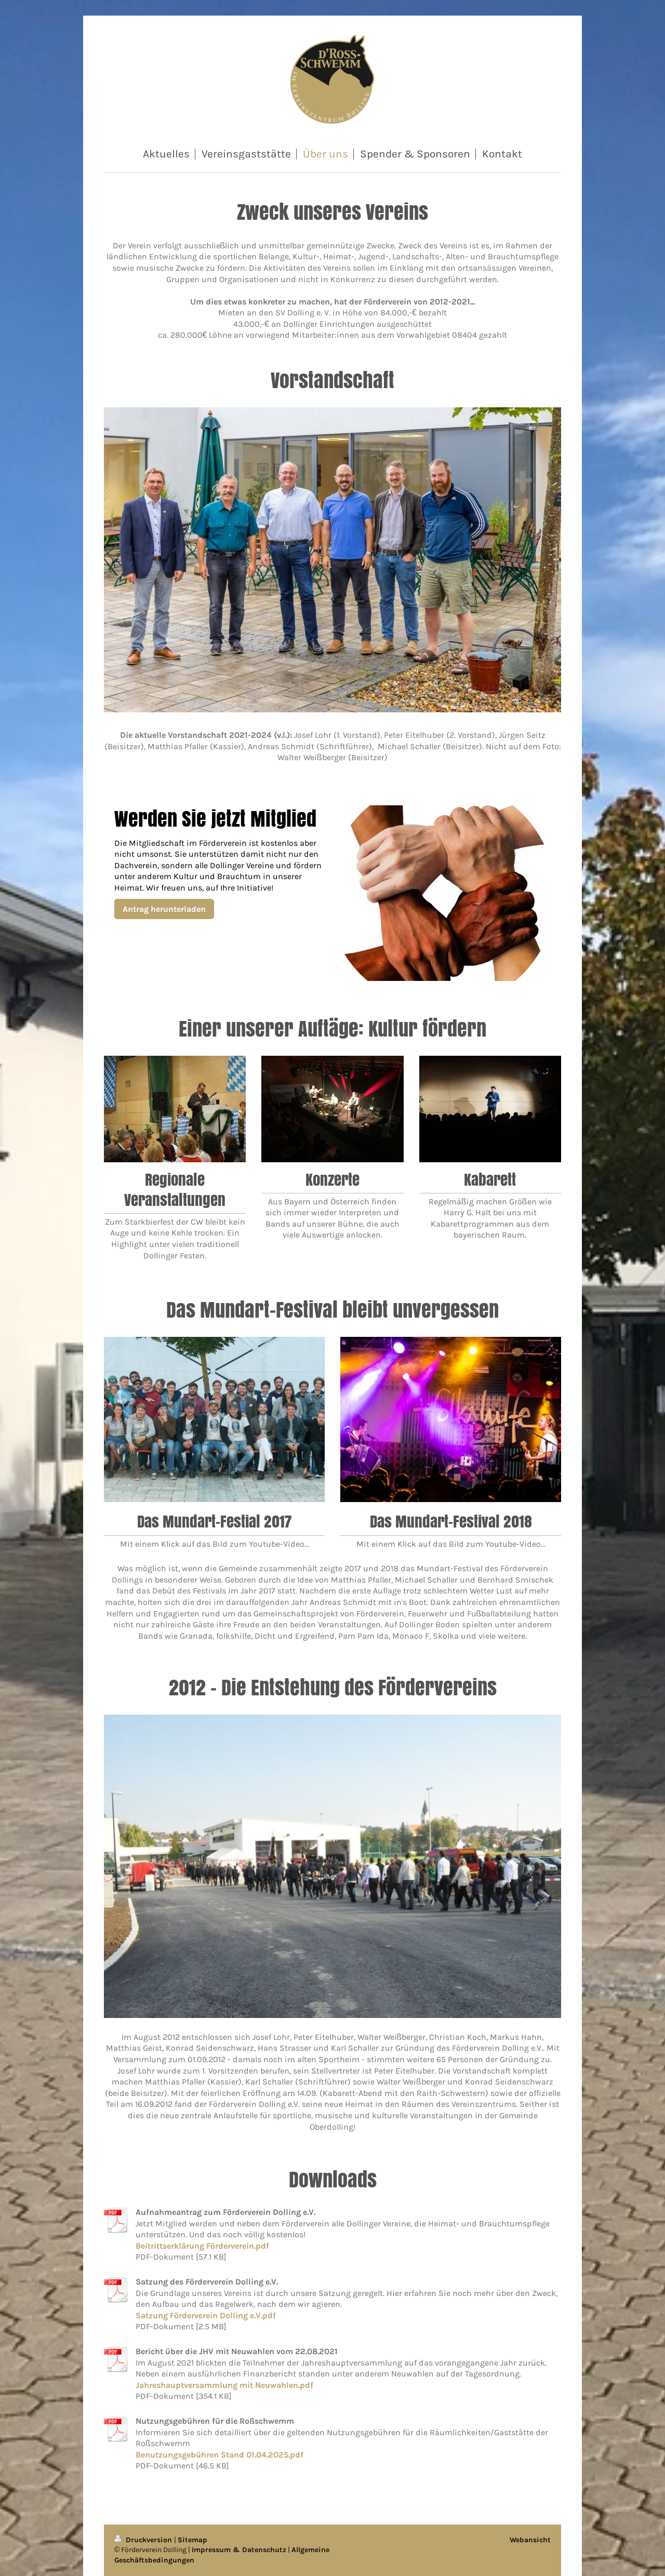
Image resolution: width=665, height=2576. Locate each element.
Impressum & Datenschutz (239, 2549)
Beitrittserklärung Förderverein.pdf (202, 2246)
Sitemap (192, 2539)
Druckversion (144, 2539)
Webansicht (530, 2539)
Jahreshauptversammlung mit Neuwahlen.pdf (224, 2385)
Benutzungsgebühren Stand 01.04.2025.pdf (219, 2455)
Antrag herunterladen (164, 909)
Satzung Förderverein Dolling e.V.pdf (206, 2315)
